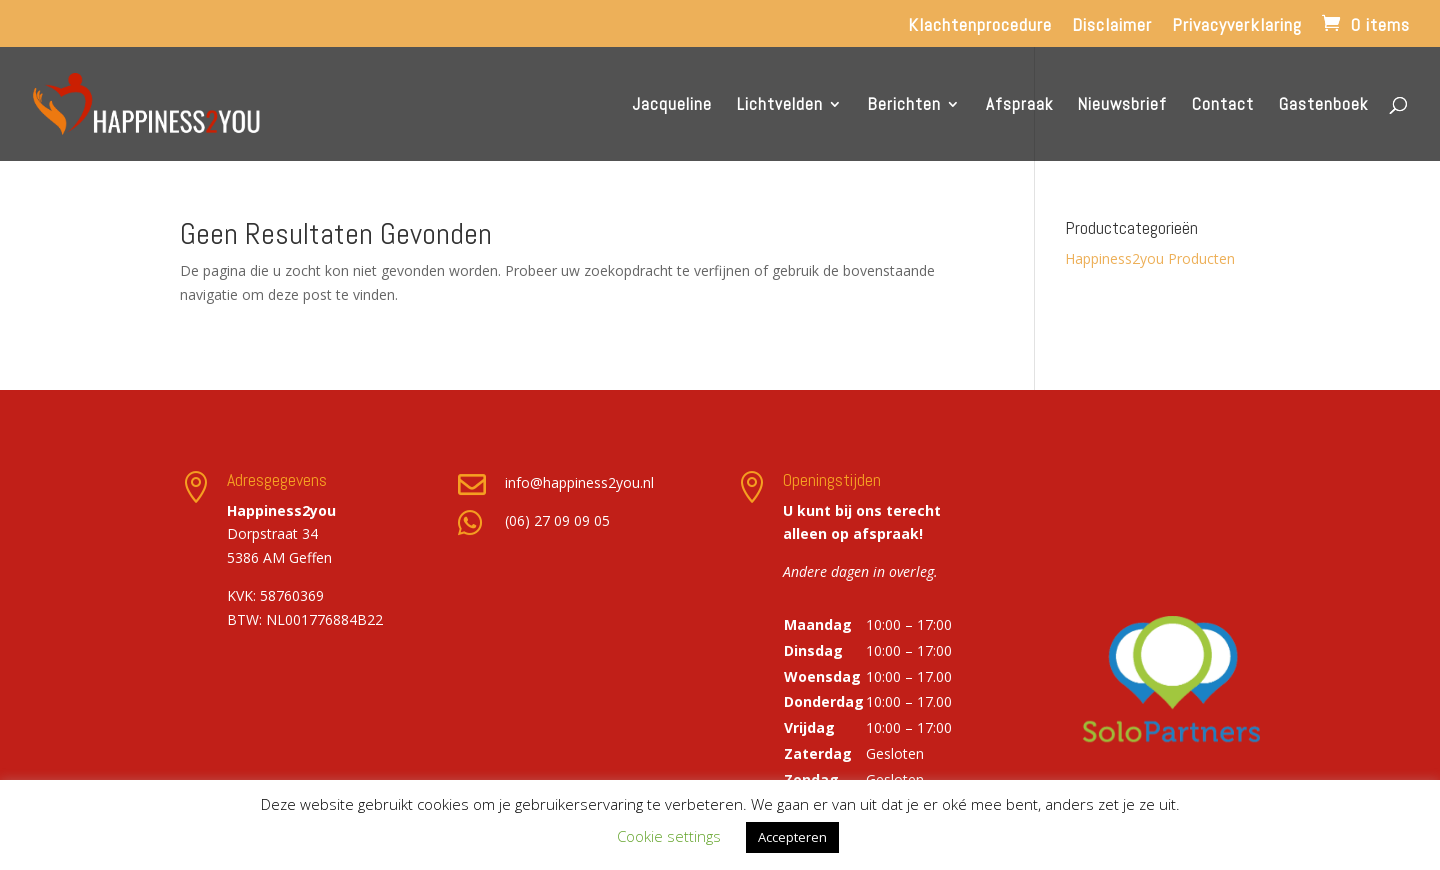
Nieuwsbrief (1122, 106)
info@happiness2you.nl (579, 482)
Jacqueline (672, 106)
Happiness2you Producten (1150, 258)
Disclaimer (1112, 26)
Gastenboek (1323, 106)
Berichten (904, 106)
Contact (1223, 106)
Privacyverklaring (1237, 26)
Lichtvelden (780, 106)
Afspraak (1019, 106)
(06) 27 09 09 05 (557, 520)
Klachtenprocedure (980, 26)
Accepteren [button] (792, 837)
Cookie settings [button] (669, 836)
